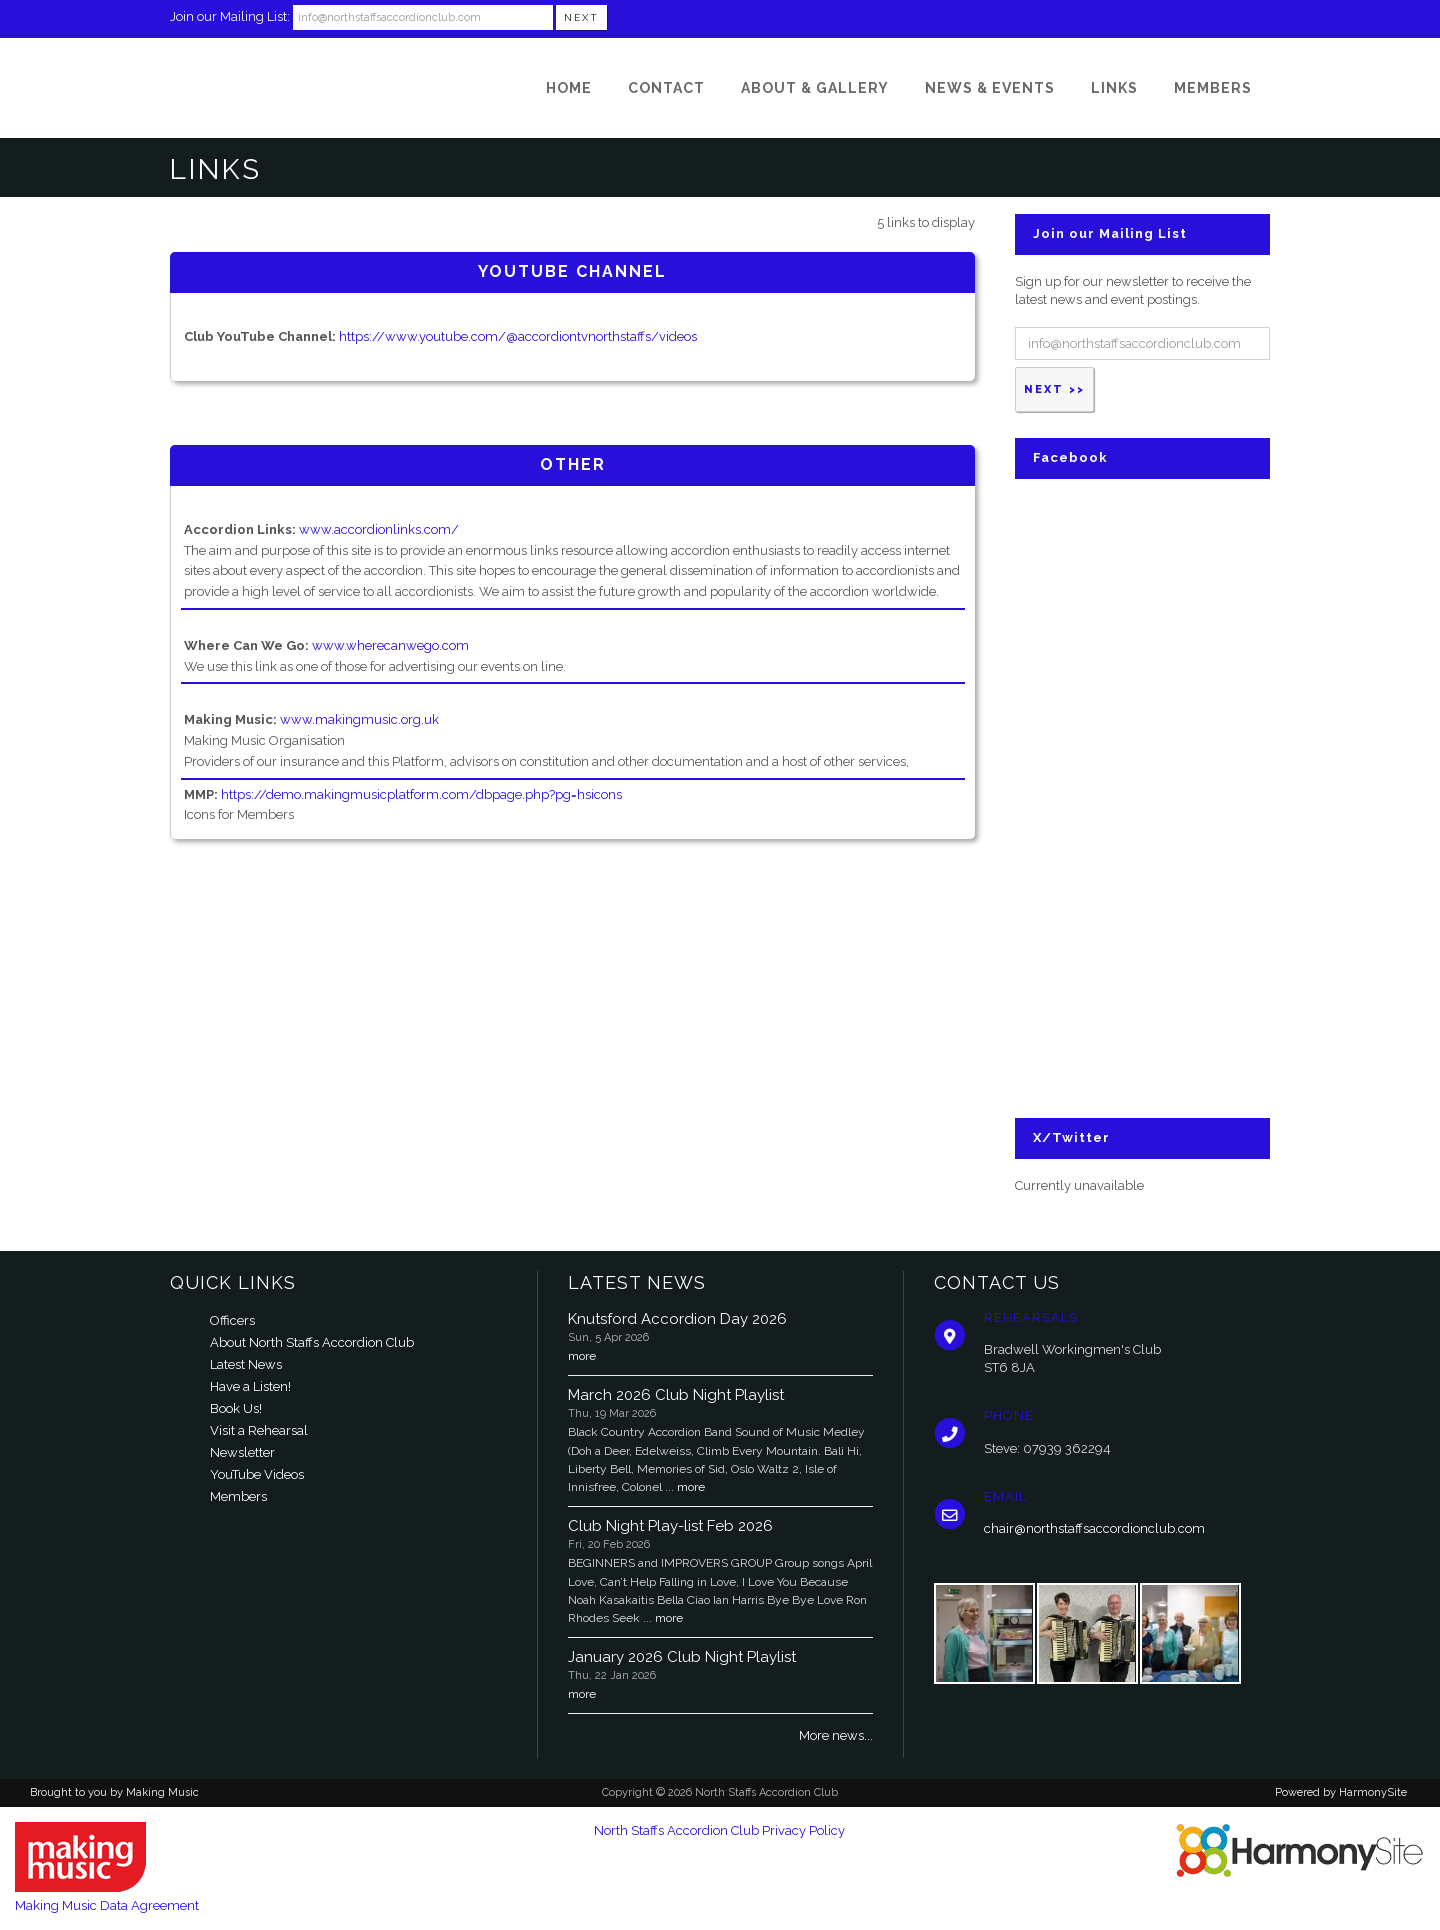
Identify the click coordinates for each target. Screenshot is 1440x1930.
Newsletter (242, 1452)
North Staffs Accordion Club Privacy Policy (719, 1830)
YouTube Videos (257, 1474)
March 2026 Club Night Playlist (676, 1395)
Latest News (246, 1364)
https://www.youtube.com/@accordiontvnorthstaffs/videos (518, 336)
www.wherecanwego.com (390, 645)
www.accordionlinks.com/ (379, 529)
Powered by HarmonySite (1341, 1792)
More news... (836, 1735)
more (582, 1356)
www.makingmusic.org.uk (359, 719)
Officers (232, 1320)
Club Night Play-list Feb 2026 (670, 1526)
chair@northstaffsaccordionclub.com (1094, 1528)
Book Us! (236, 1408)
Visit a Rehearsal (259, 1430)
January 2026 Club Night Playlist (682, 1657)
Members (238, 1496)
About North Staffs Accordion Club (312, 1342)
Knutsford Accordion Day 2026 (677, 1319)
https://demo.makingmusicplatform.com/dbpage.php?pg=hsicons (421, 794)
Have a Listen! (250, 1386)
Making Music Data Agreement (107, 1905)
